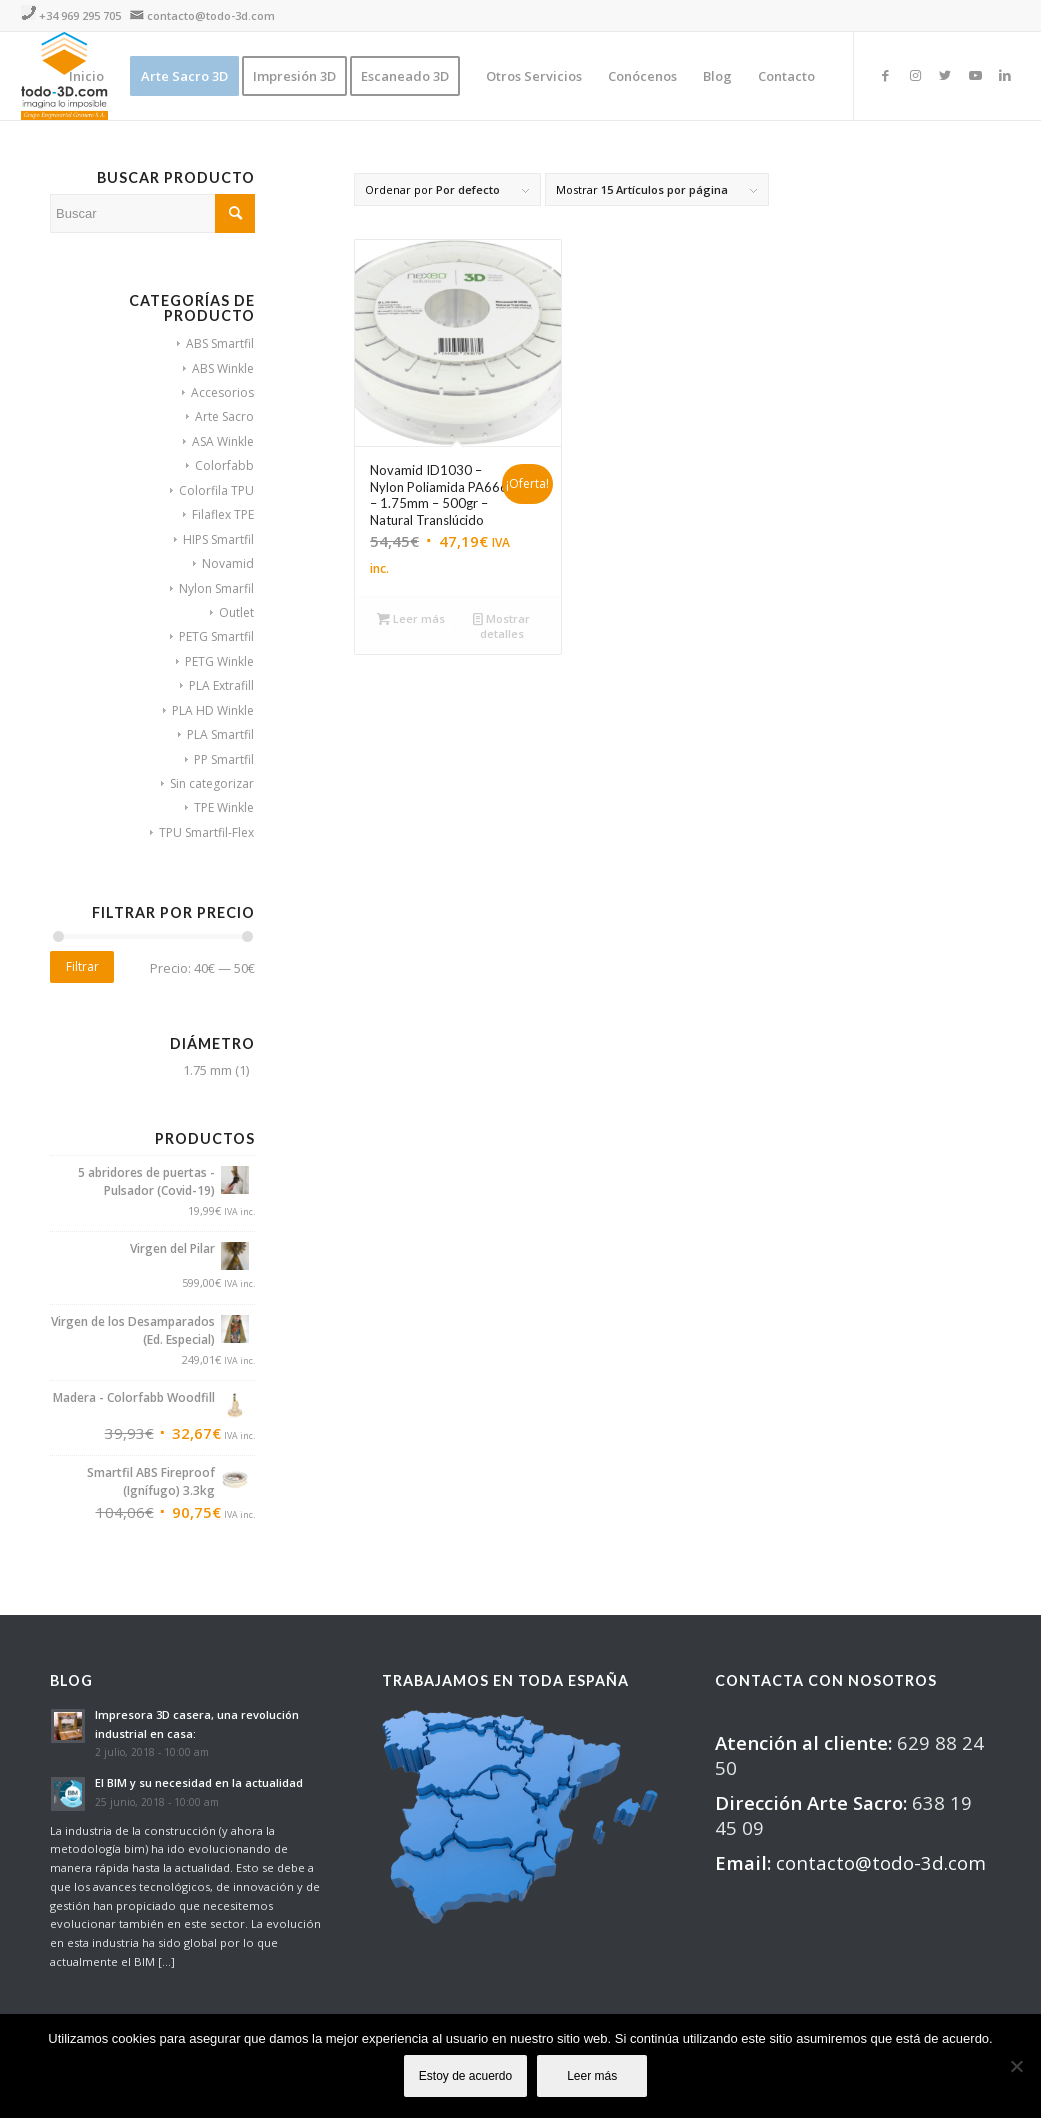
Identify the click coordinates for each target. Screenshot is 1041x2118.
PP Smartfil (224, 759)
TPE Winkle (224, 807)
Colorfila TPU (216, 490)
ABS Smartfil (220, 343)
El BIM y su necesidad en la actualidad (199, 1782)
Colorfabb (224, 465)
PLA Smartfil (220, 734)
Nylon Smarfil (216, 588)
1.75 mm (207, 1070)
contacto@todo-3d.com (211, 15)
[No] (1016, 2066)
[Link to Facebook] (885, 75)
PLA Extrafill (221, 685)
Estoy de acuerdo (465, 2076)
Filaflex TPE (223, 514)
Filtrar (82, 966)
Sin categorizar (212, 783)
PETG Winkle (219, 661)
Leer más (592, 2076)
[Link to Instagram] (915, 75)
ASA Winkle (223, 441)
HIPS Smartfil (218, 539)
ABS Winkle (223, 368)
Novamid (228, 563)
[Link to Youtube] (975, 75)
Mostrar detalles (501, 625)
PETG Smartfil (216, 636)
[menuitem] (86, 76)
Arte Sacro (224, 416)
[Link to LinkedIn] (1005, 75)
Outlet (236, 612)
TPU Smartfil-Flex (206, 832)
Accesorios (222, 392)
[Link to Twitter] (945, 75)
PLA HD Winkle (213, 710)
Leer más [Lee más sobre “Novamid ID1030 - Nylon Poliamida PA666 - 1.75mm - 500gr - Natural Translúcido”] (411, 618)
